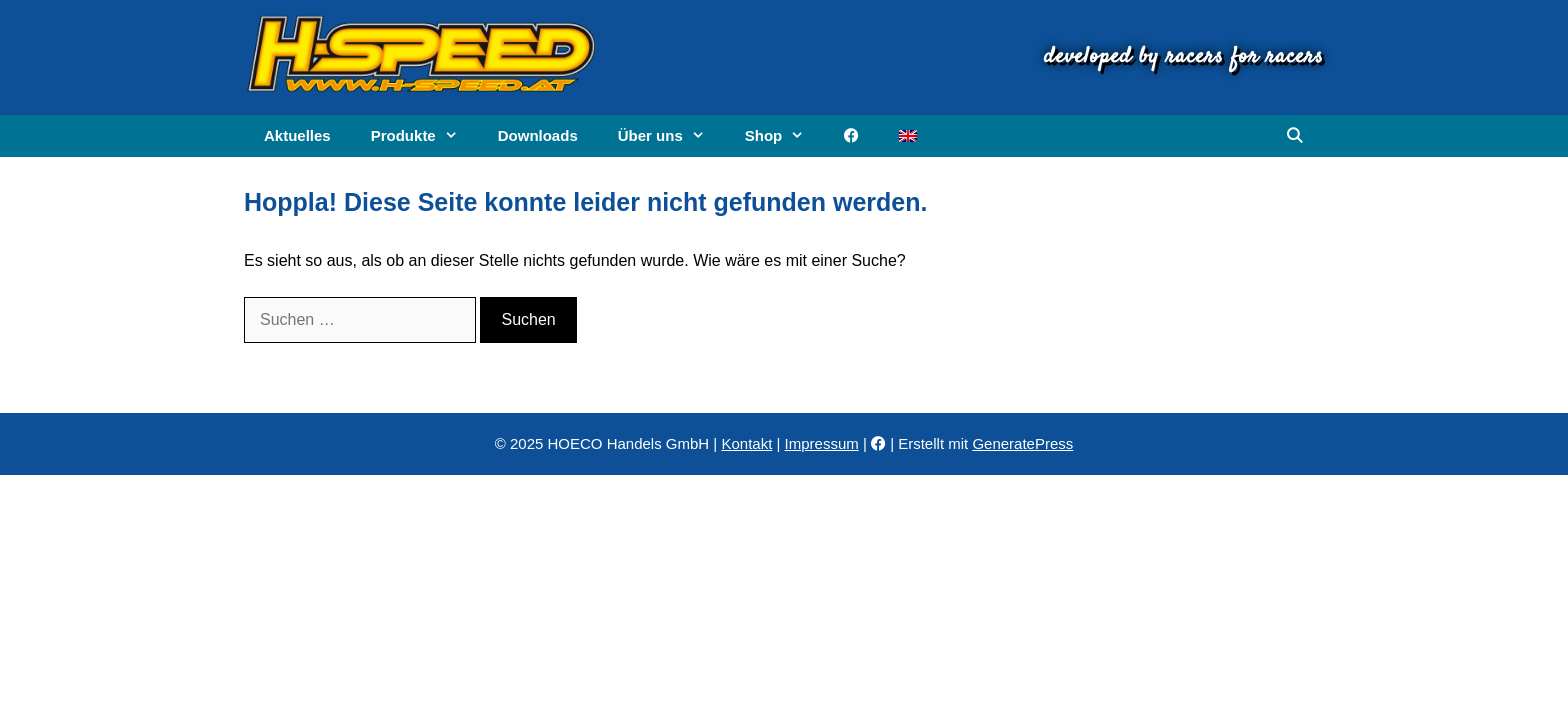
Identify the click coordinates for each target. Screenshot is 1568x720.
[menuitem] (908, 136)
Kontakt (746, 443)
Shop (785, 136)
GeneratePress (1022, 443)
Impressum (822, 443)
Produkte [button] (424, 136)
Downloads (538, 135)
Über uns (671, 136)
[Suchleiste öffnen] (1294, 136)
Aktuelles (297, 135)
